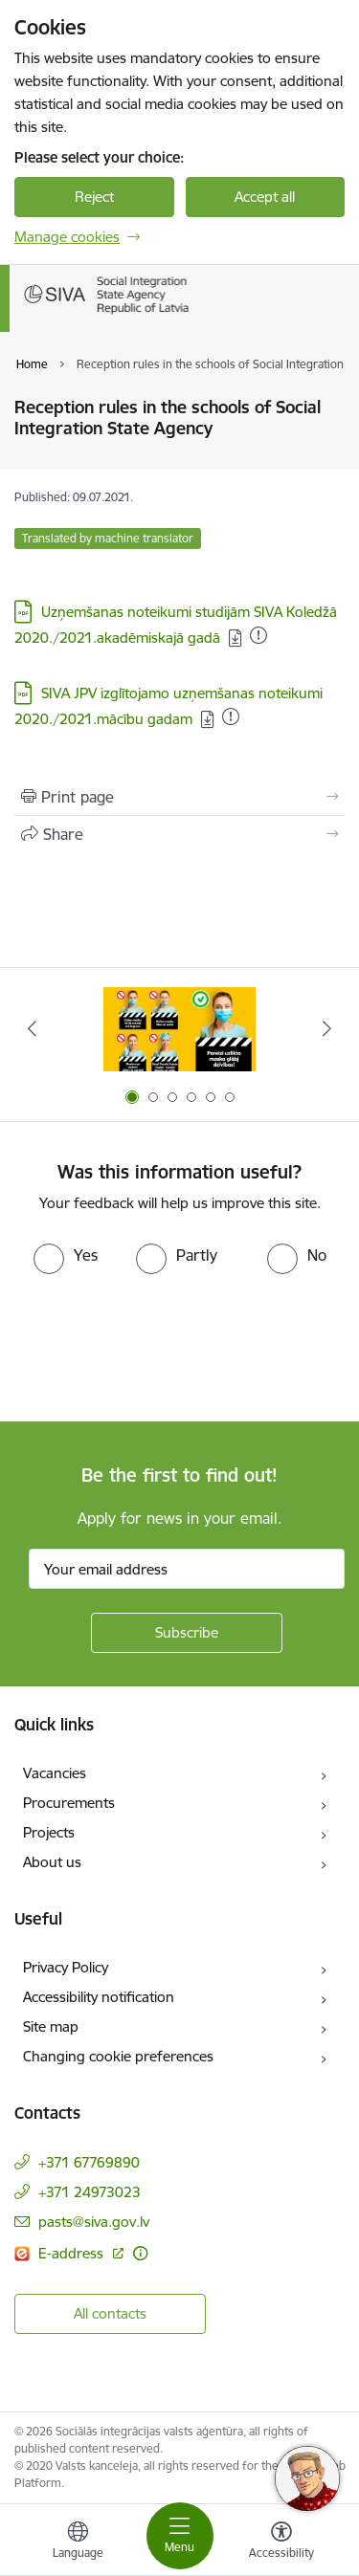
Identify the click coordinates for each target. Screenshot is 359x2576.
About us (52, 1862)
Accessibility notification (98, 1997)
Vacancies (54, 1773)
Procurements (69, 1803)
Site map (51, 2026)
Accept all (265, 196)
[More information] (140, 2253)
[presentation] (159, 1346)
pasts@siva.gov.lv (93, 2222)
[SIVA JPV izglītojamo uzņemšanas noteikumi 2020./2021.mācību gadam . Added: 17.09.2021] (230, 716)
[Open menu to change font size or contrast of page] (281, 2543)
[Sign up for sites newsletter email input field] (187, 1569)
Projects (49, 1832)
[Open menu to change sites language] (77, 2543)
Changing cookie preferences (118, 2056)
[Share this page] (179, 834)
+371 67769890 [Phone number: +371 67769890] (89, 2162)
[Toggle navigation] (179, 2535)
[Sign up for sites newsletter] (186, 1633)
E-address (72, 2253)
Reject (94, 196)
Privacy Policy (65, 1967)
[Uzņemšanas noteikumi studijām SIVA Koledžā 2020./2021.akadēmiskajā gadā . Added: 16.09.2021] (258, 635)
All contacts (110, 2313)
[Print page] (179, 797)
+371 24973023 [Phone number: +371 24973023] (89, 2192)
